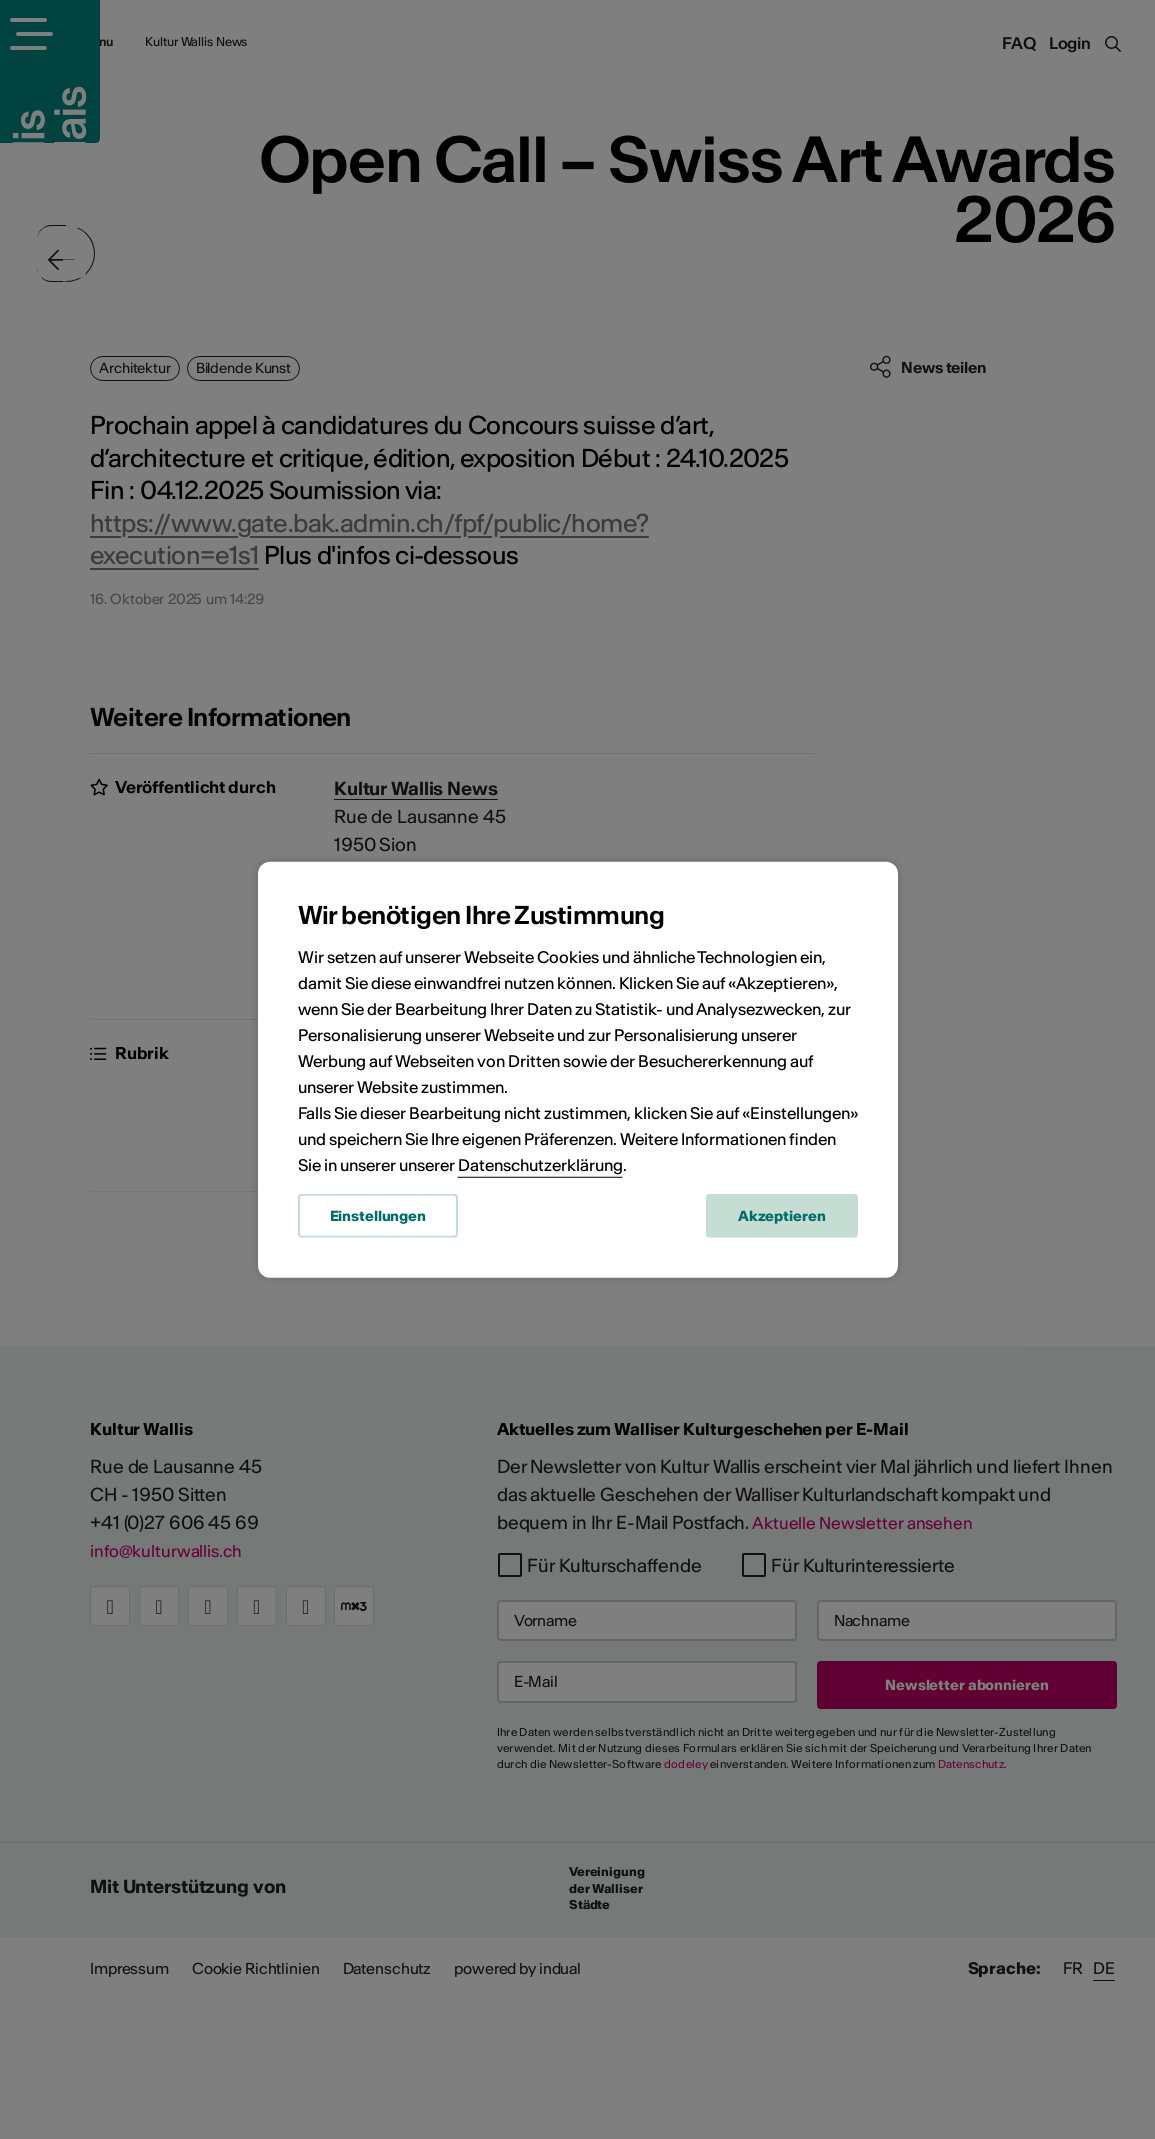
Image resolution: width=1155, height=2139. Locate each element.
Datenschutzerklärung (540, 1169)
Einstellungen (378, 1220)
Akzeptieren (782, 1220)
